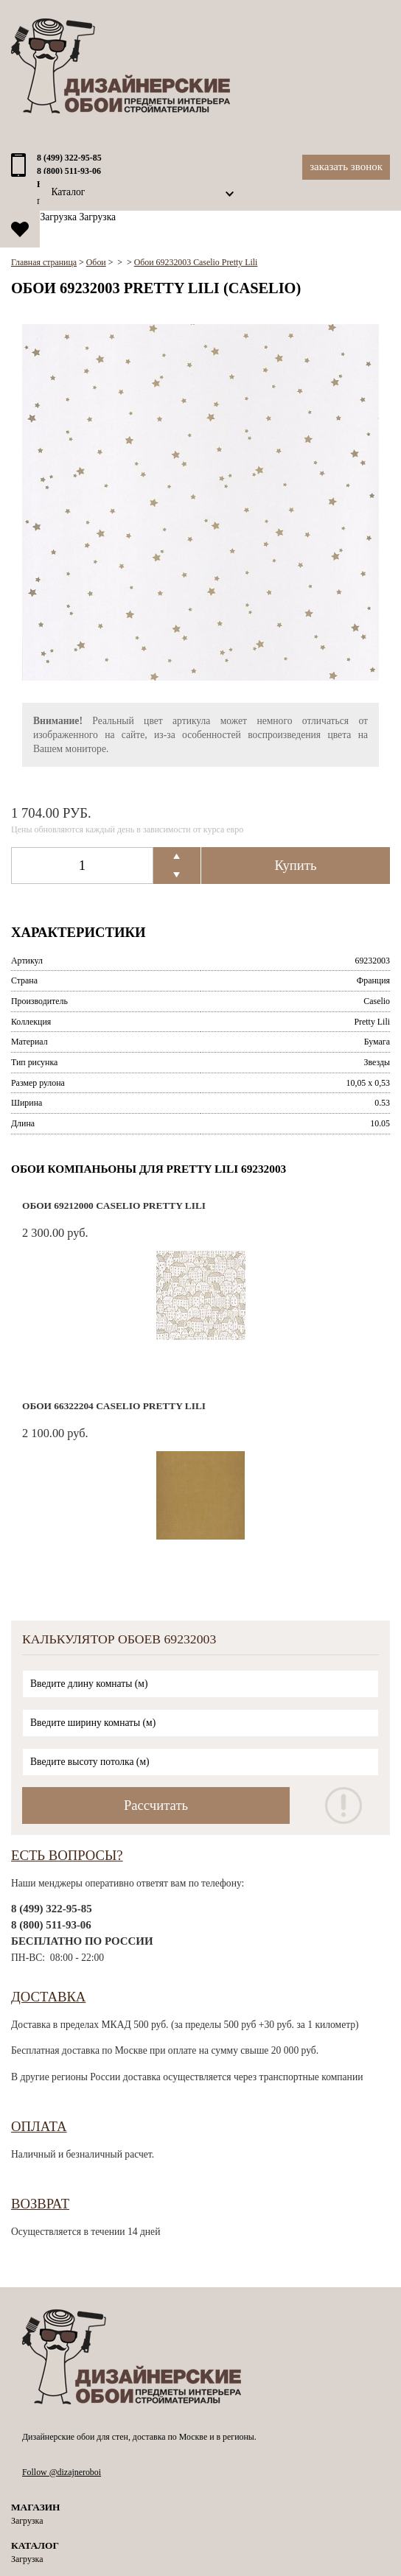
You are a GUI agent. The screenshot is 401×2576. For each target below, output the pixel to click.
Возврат (40, 2203)
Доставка (48, 1996)
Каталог (68, 191)
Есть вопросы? (67, 1855)
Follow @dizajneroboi (61, 2472)
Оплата (39, 2126)
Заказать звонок (346, 166)
